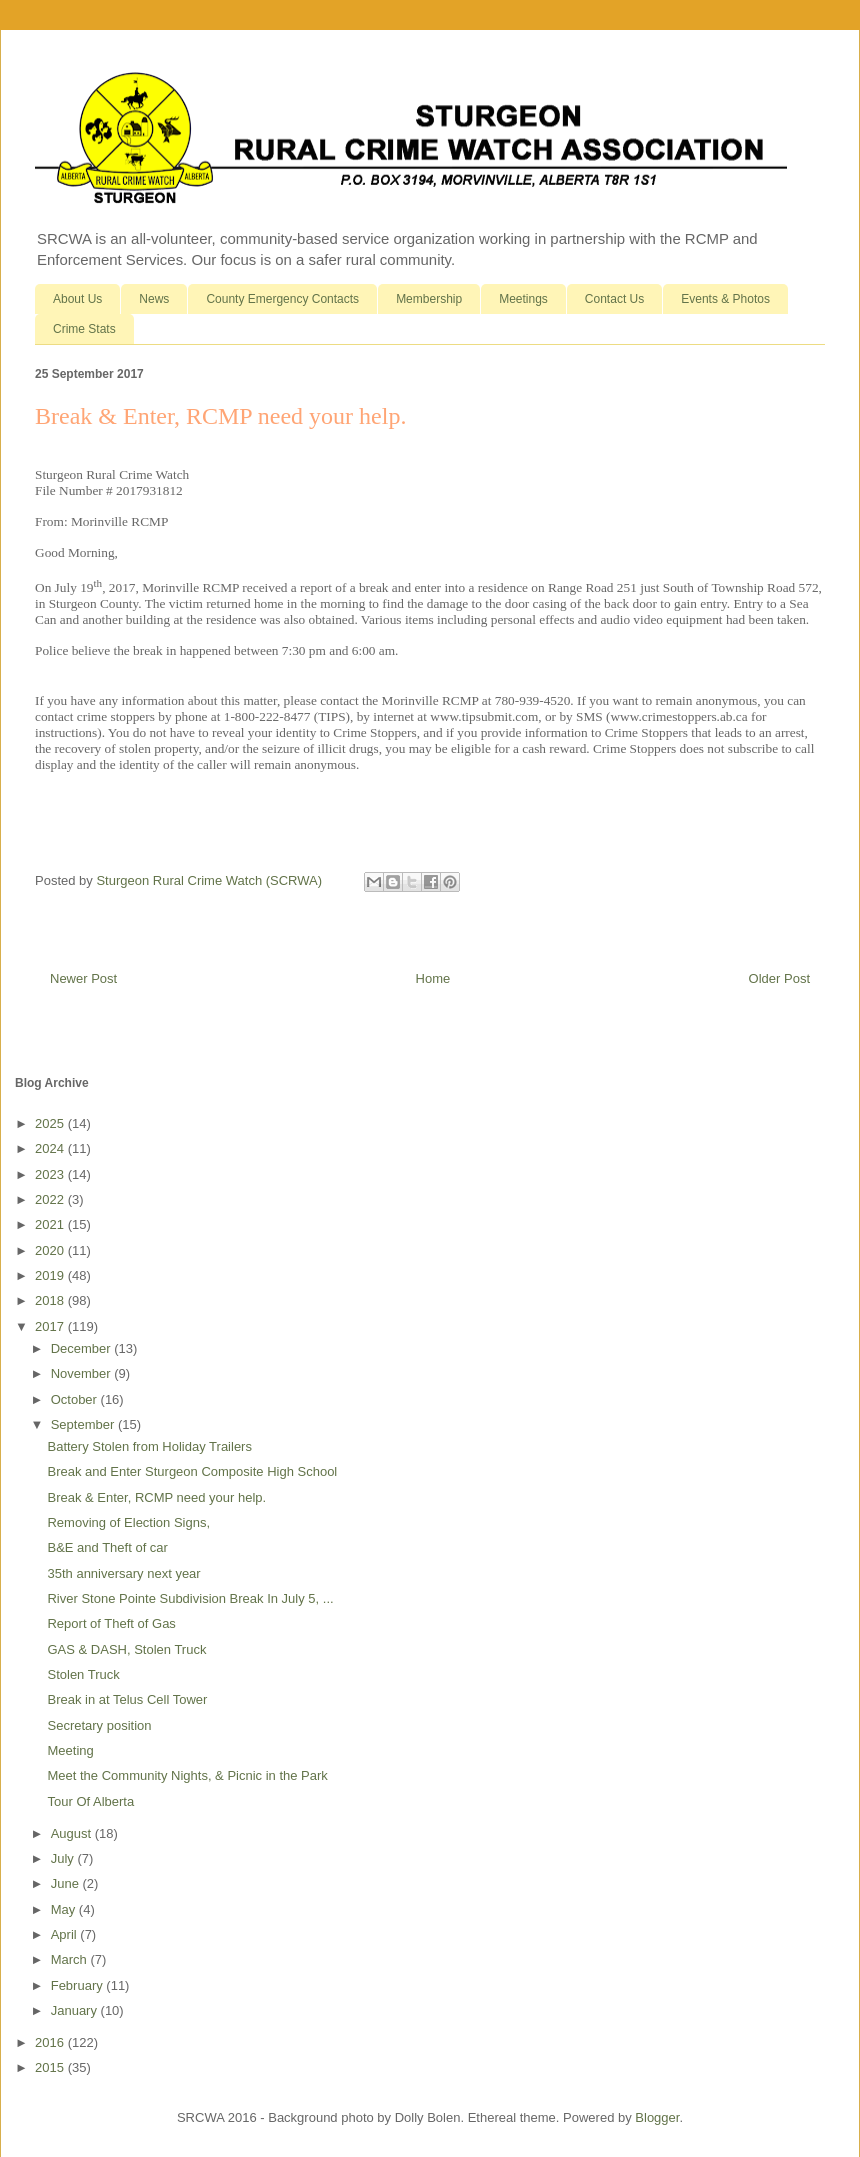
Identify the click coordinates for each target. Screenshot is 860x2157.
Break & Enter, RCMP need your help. (156, 1497)
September (84, 1424)
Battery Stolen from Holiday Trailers (149, 1446)
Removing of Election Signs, (128, 1522)
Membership (429, 299)
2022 (51, 1199)
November (83, 1373)
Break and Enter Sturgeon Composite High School (192, 1471)
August (73, 1833)
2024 (51, 1148)
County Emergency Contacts (282, 299)
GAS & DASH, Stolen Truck (126, 1649)
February (79, 1985)
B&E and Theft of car (107, 1547)
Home (433, 978)
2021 (51, 1224)
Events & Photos (725, 299)
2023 (51, 1174)
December (83, 1348)
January (76, 2010)
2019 (51, 1275)
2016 (51, 2042)
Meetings (523, 299)
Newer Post (83, 978)
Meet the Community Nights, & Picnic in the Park (187, 1775)
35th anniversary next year (123, 1573)
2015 (51, 2067)
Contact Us (614, 299)
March (71, 1959)
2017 (51, 1326)
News (154, 299)
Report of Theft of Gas (111, 1623)
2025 (51, 1123)
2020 (51, 1250)
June (67, 1883)
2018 (51, 1300)
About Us (77, 299)
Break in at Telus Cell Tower (127, 1699)
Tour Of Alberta (90, 1801)
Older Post (779, 978)
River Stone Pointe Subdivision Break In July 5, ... (190, 1598)
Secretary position (99, 1725)
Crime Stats (84, 329)
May (65, 1909)
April (66, 1934)
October (76, 1399)
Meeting (70, 1750)
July (64, 1858)
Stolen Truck (83, 1674)
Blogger (657, 2117)
